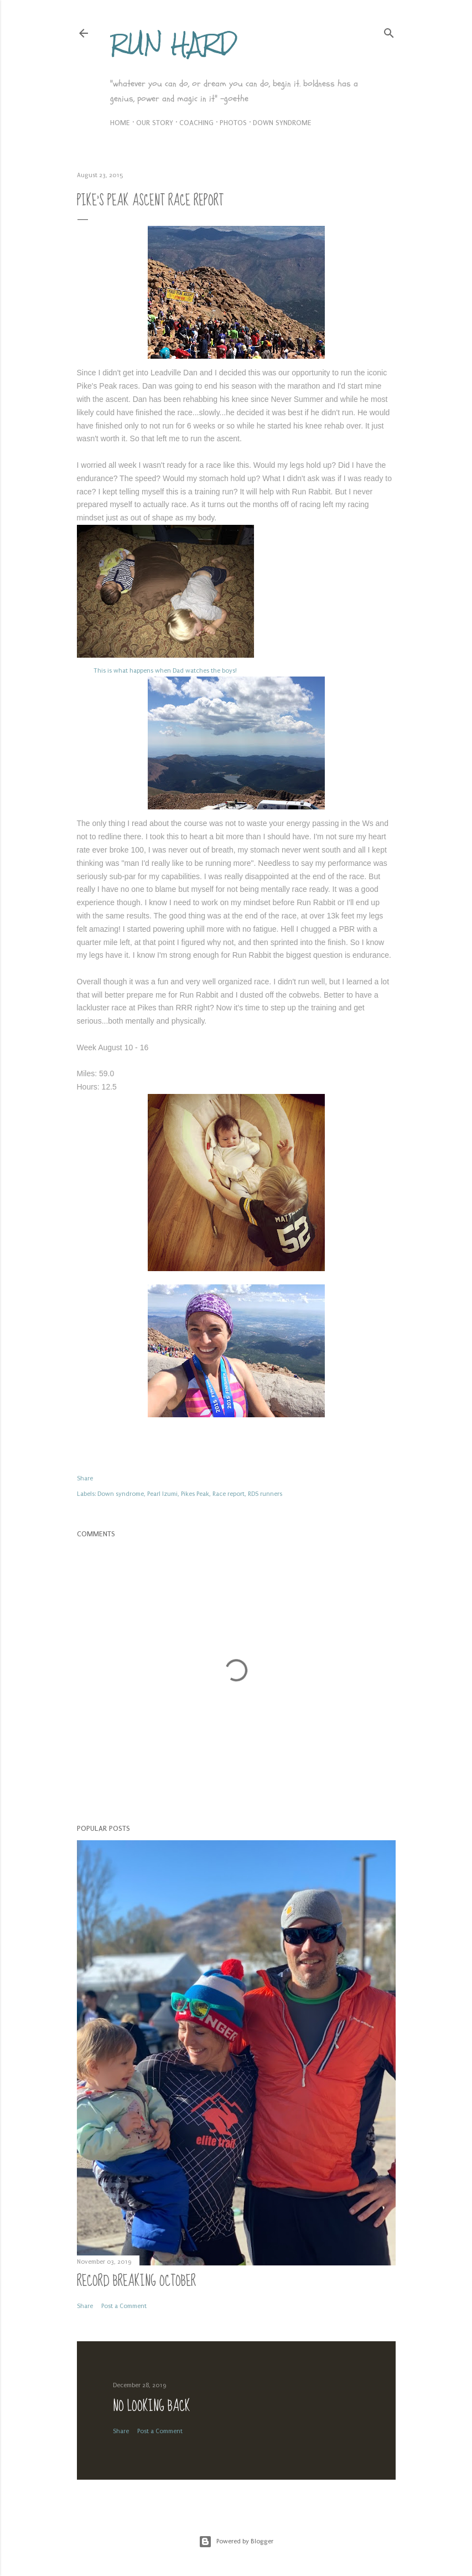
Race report (228, 1494)
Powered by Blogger (236, 2541)
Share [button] (85, 1478)
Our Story (154, 122)
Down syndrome (282, 122)
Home (120, 122)
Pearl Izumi (162, 1494)
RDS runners (265, 1494)
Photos (233, 122)
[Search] (389, 31)
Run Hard (173, 43)
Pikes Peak (195, 1494)
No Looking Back (151, 2406)
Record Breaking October (136, 2281)
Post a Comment (124, 2306)
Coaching (196, 122)
